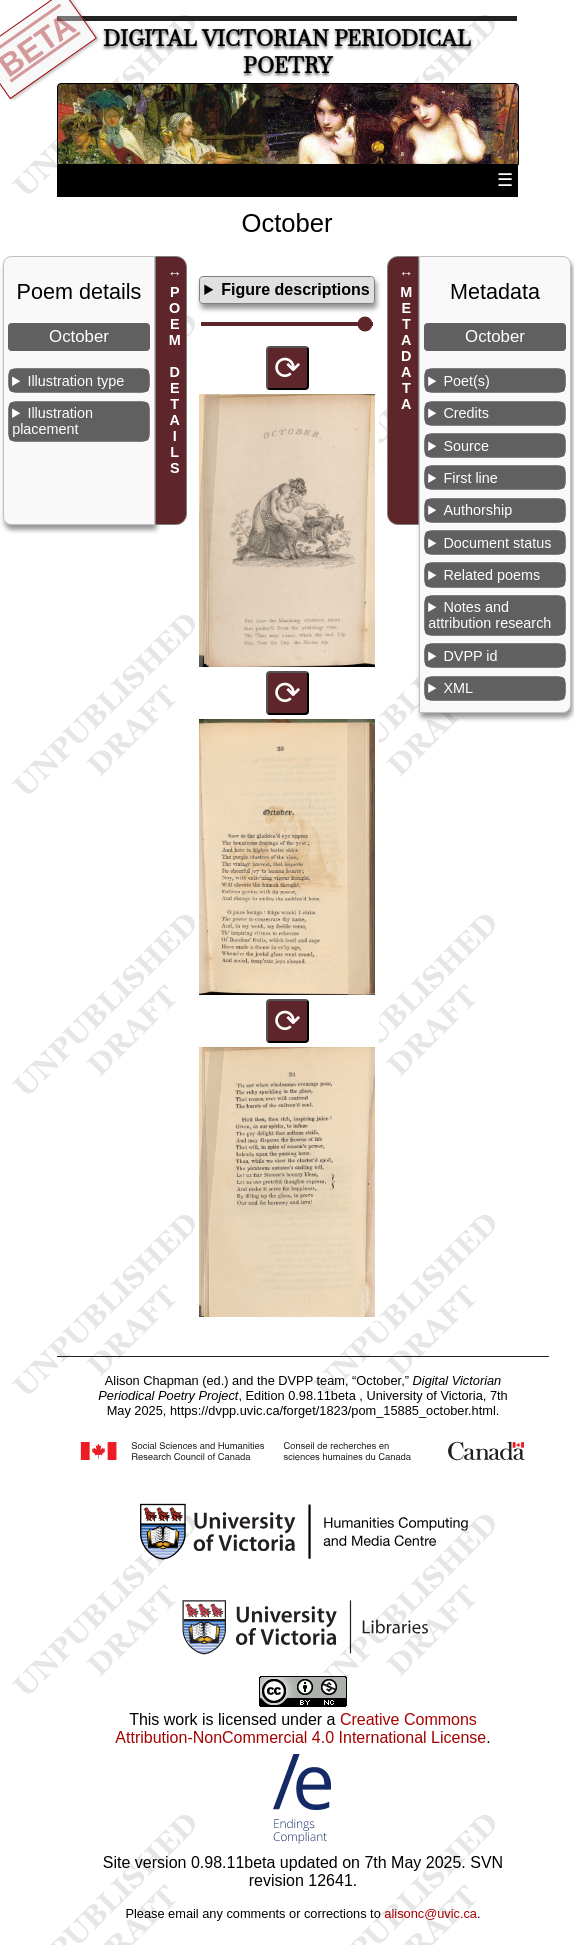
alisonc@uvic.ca (430, 1913)
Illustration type (75, 381)
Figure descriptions (295, 289)
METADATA (406, 348)
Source (466, 446)
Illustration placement (52, 421)
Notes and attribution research (489, 615)
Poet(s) (466, 381)
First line (470, 478)
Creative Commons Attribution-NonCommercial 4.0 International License (300, 1728)
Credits (466, 413)
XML (458, 688)
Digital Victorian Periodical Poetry (287, 52)
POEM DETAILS (175, 380)
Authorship (477, 510)
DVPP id (470, 656)
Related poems (491, 575)
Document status (497, 543)
